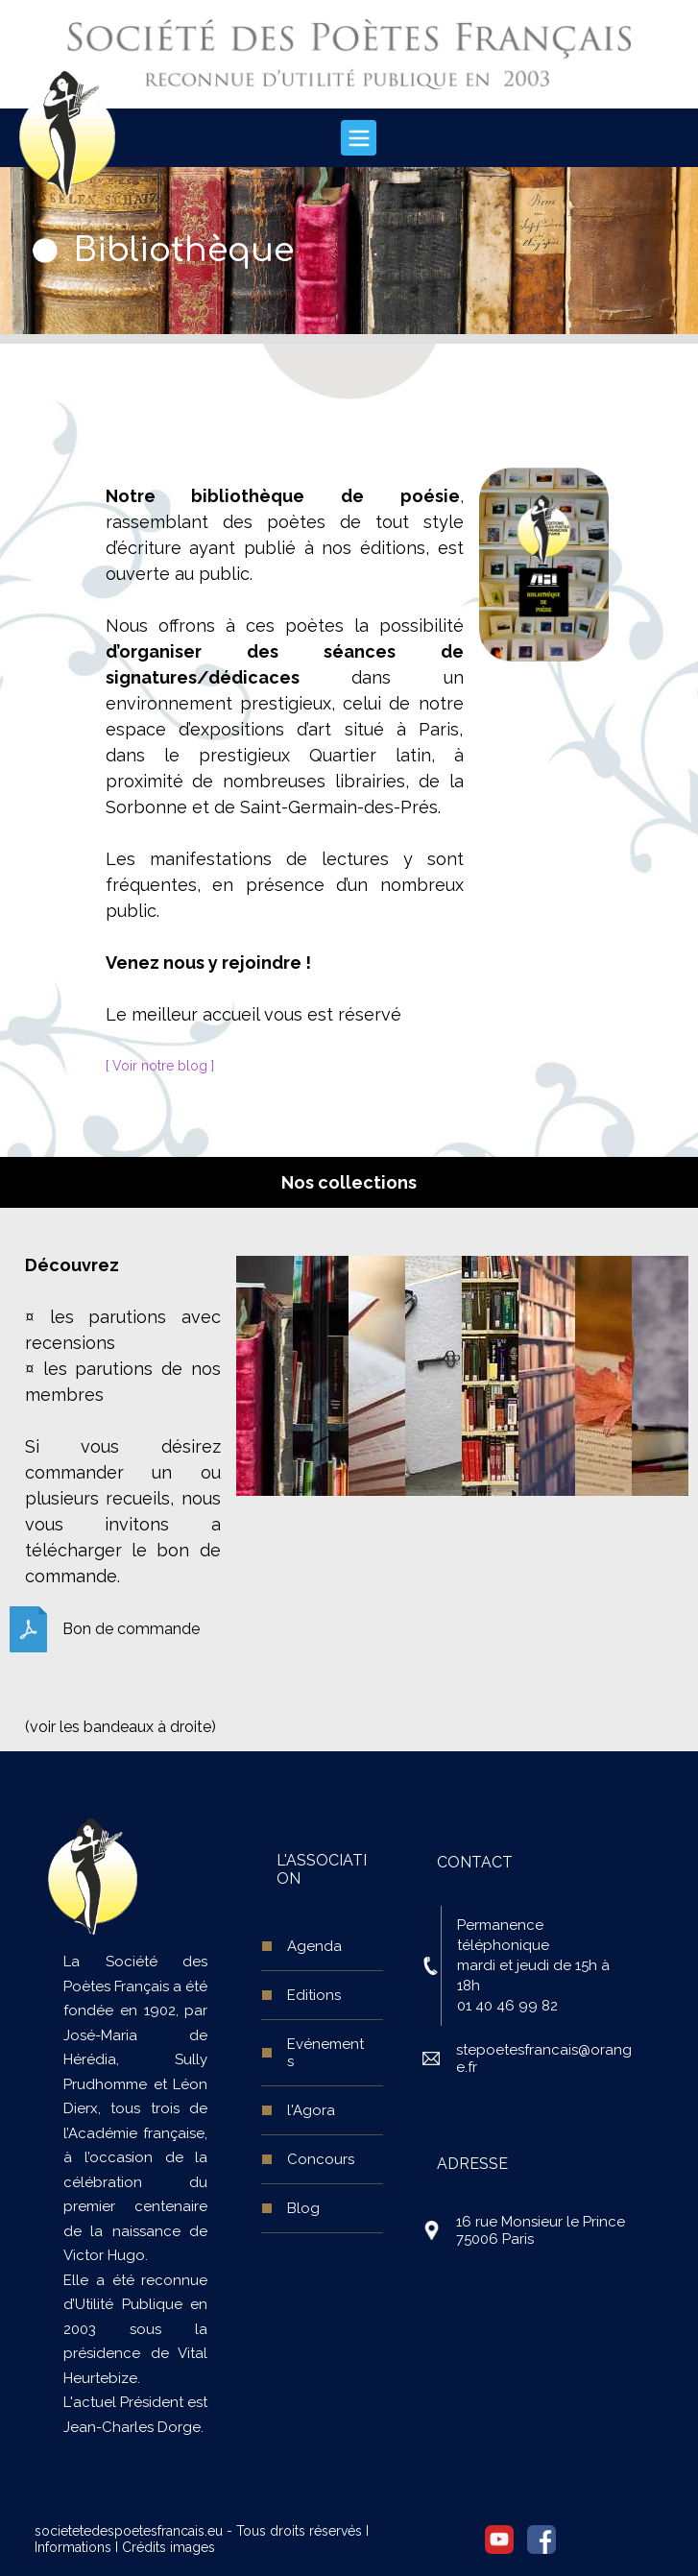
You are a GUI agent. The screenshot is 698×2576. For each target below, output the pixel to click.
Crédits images (168, 2547)
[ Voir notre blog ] (160, 1065)
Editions (314, 1995)
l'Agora (311, 2110)
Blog (303, 2208)
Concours (320, 2159)
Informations (73, 2547)
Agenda (314, 1946)
